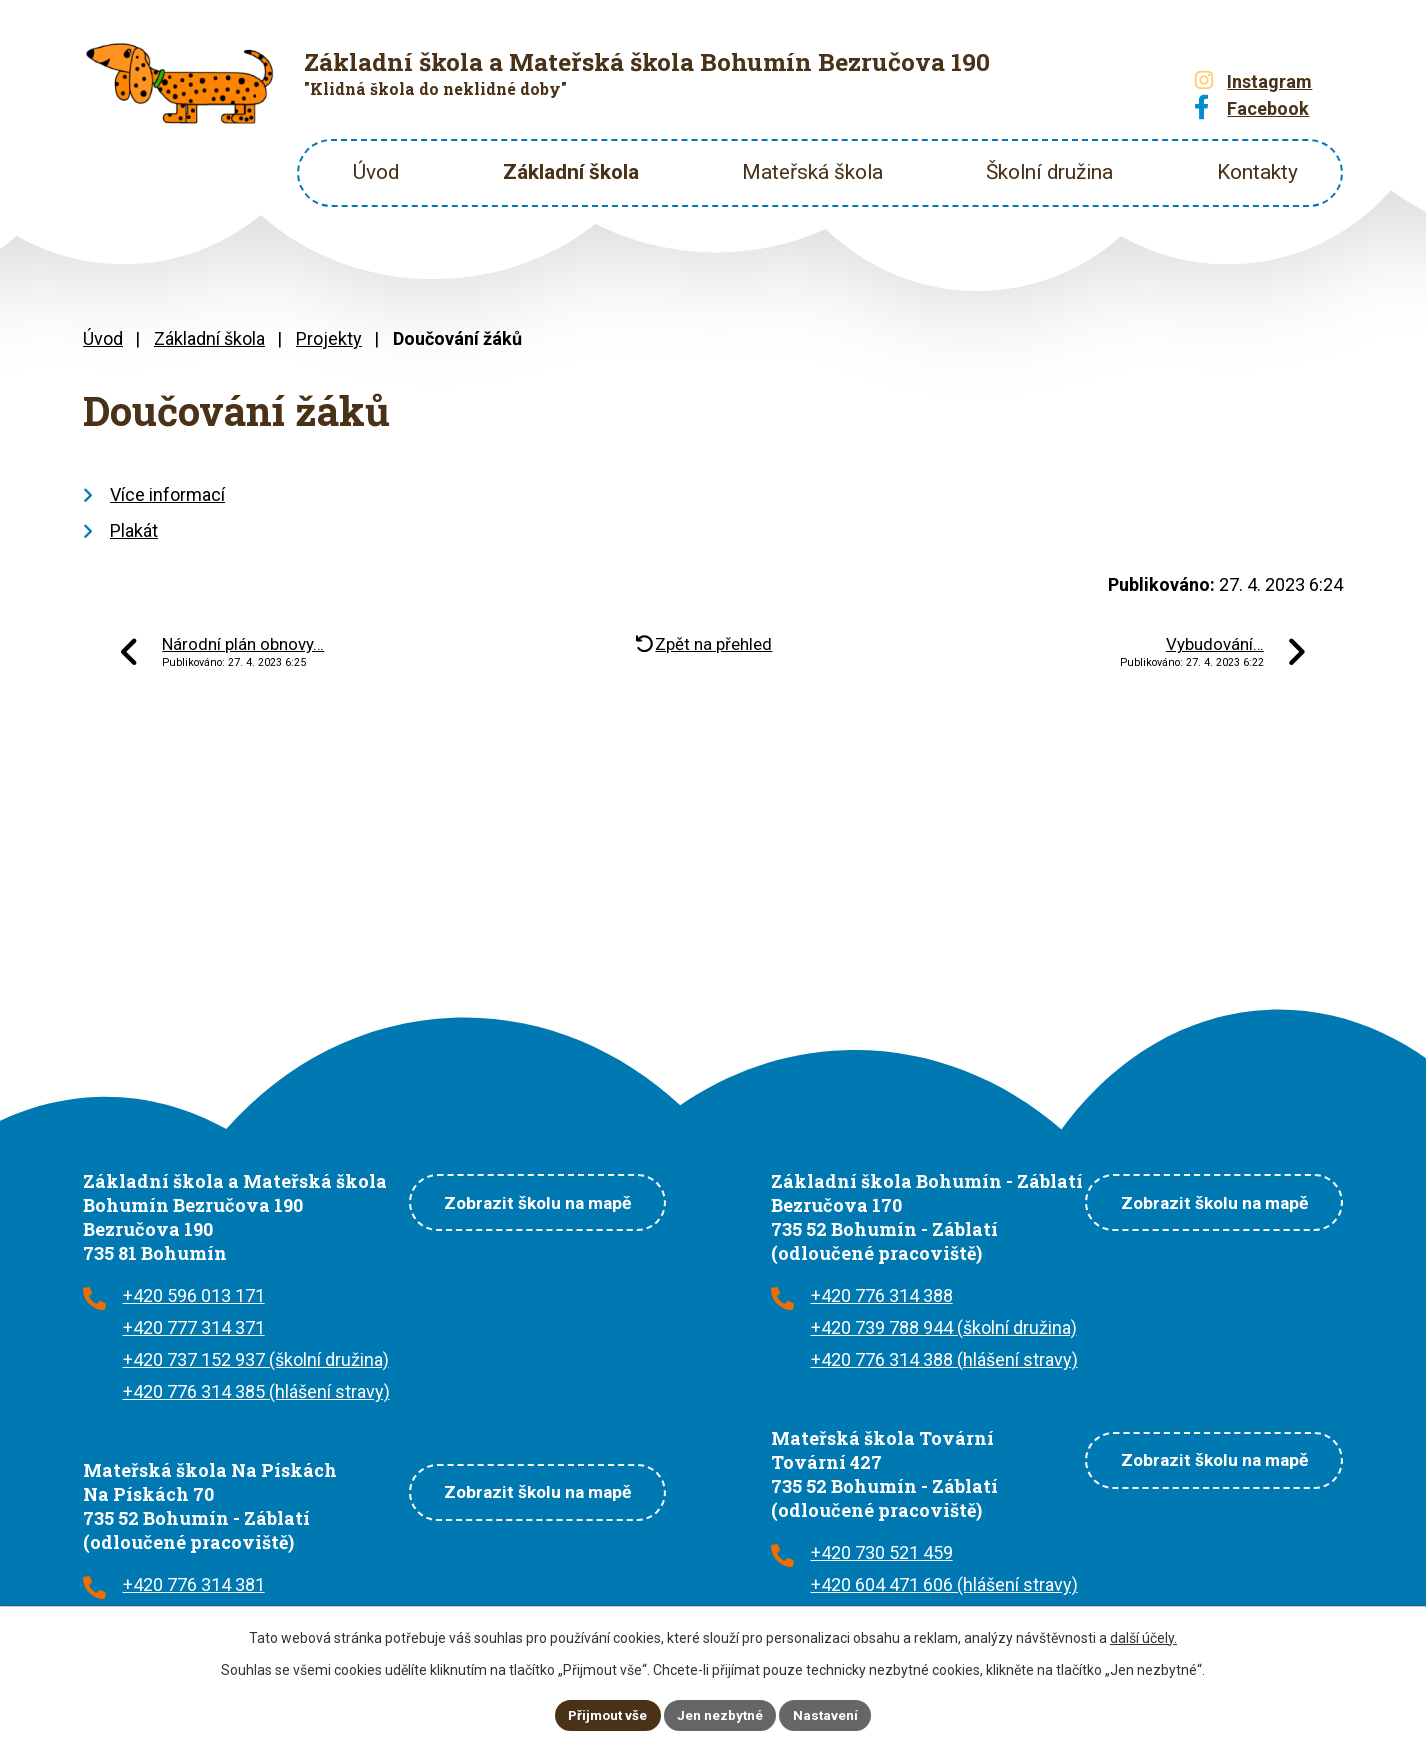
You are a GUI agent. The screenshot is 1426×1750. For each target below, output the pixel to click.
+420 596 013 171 (194, 1295)
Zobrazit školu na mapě (527, 1200)
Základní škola (571, 172)
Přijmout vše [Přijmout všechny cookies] (605, 1714)
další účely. (1143, 1636)
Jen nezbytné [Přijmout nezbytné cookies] (721, 1714)
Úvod (376, 172)
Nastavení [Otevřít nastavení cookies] (829, 1714)
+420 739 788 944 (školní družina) (944, 1327)
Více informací (167, 494)
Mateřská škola (812, 172)
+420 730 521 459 (882, 1552)
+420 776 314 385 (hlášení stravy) (256, 1391)
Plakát (134, 530)
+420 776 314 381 (194, 1584)
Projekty (329, 338)
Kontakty (1257, 172)
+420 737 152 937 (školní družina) (256, 1359)
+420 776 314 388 (882, 1295)
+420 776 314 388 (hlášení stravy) (944, 1359)
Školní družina (1049, 172)
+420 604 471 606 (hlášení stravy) (944, 1584)
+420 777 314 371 (194, 1327)
